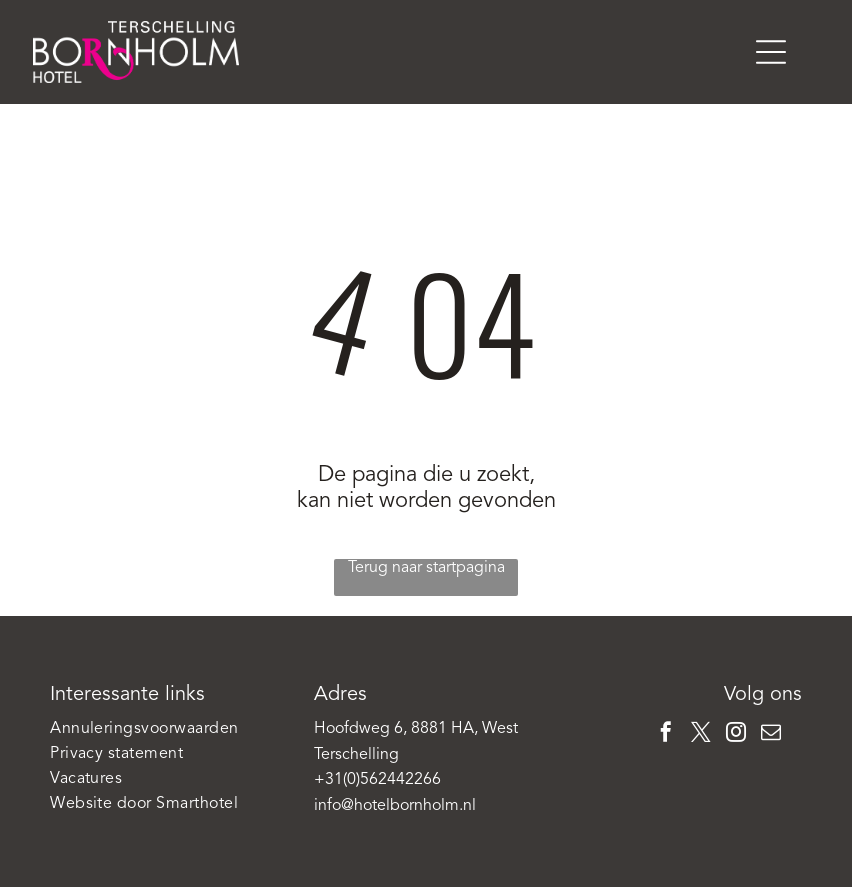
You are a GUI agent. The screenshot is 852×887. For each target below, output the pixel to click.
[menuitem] (162, 729)
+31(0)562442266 (377, 780)
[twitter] (701, 734)
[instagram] (736, 734)
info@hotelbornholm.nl (395, 806)
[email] (771, 734)
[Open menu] (771, 52)
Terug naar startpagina (426, 568)
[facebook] (666, 734)
